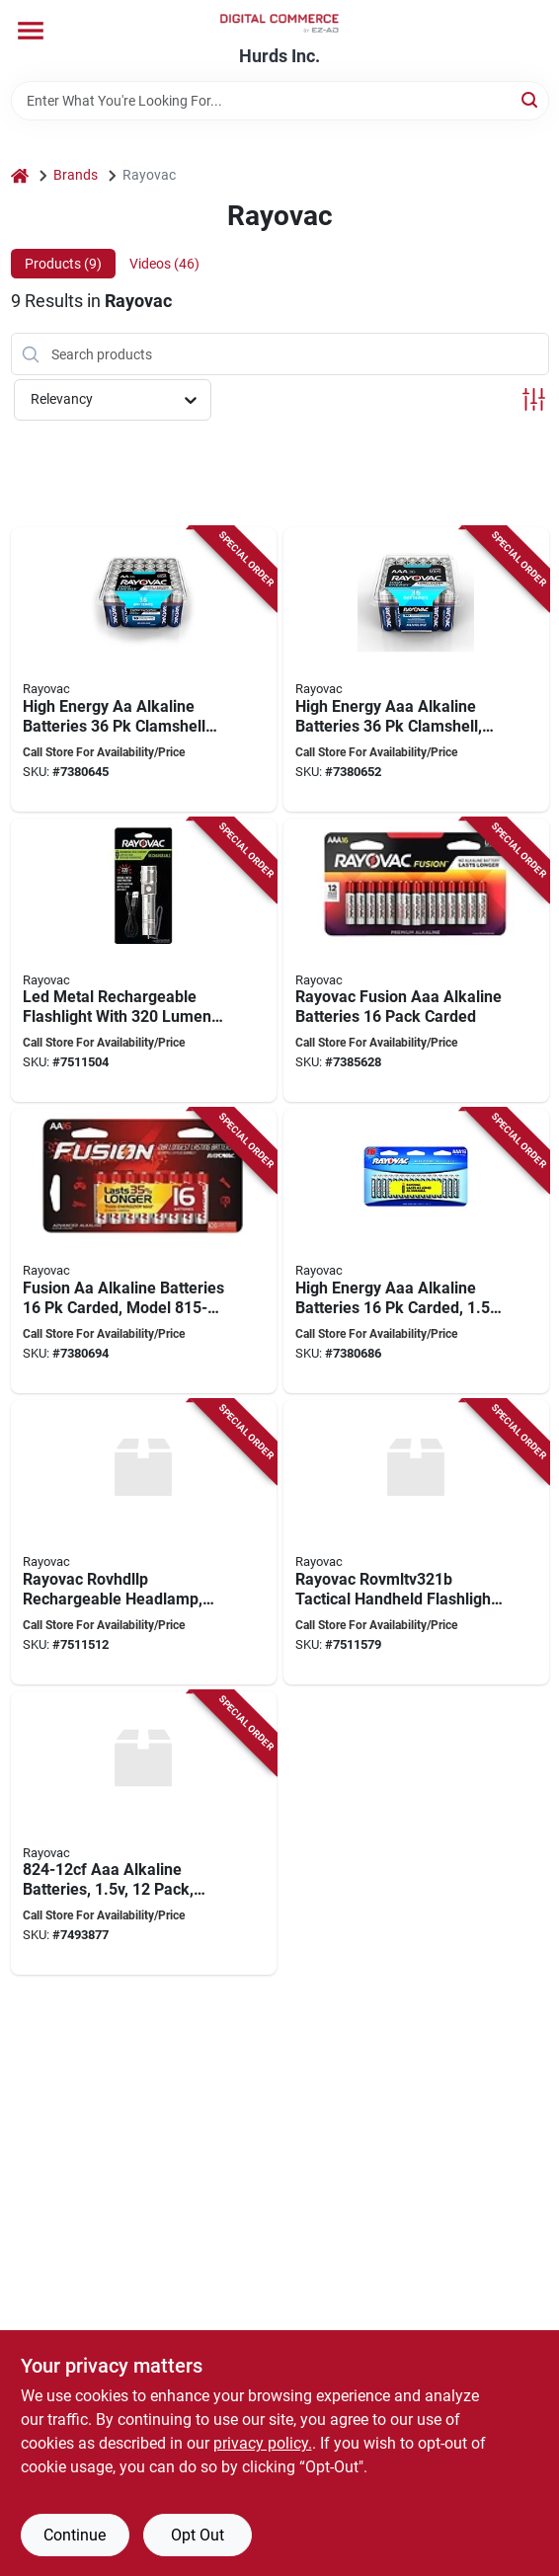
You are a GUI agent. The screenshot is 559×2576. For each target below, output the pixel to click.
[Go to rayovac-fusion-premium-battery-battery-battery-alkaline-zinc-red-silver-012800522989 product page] (144, 1251)
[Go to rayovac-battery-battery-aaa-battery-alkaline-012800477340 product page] (144, 1833)
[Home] (20, 175)
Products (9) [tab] (63, 264)
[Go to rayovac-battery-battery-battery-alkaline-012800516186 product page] (416, 669)
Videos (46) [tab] (164, 264)
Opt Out (197, 2535)
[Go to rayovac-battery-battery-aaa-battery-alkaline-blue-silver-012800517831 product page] (416, 1251)
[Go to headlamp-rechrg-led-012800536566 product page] (144, 1542)
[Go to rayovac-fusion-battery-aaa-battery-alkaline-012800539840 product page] (416, 961)
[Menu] (30, 30)
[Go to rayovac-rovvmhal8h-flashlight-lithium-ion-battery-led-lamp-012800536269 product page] (144, 961)
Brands (75, 175)
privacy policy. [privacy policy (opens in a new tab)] (262, 2443)
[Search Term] (280, 100)
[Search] (531, 99)
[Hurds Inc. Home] (279, 23)
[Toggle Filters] (533, 399)
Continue (74, 2535)
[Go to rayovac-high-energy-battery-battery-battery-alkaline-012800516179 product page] (144, 669)
